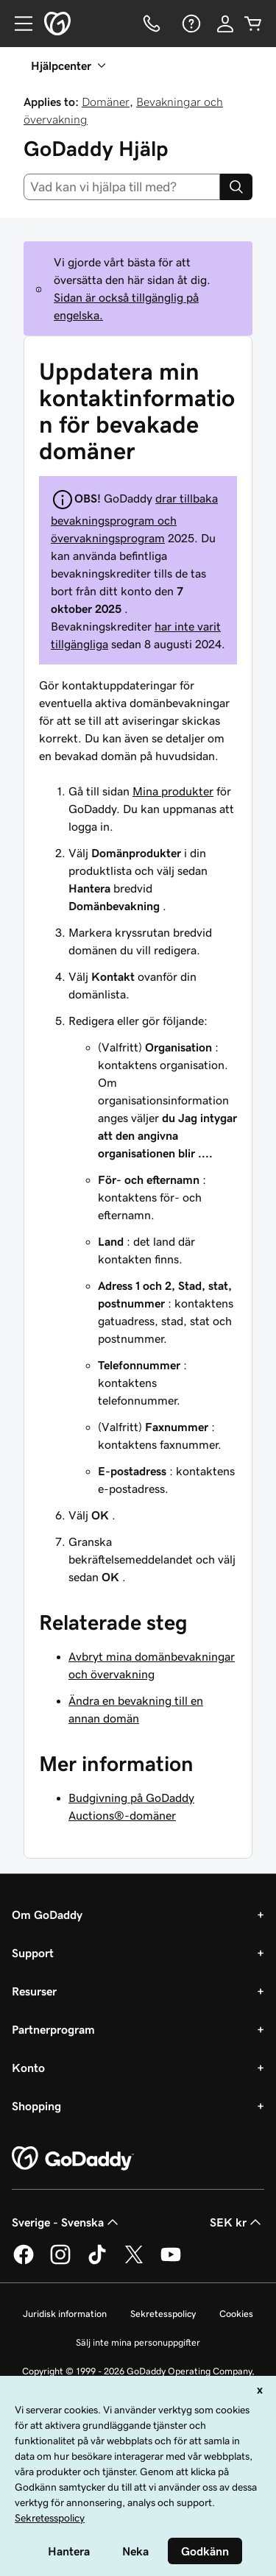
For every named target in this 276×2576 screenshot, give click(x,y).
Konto (28, 2067)
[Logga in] (225, 24)
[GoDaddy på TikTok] (97, 2262)
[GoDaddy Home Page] (73, 2158)
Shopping (36, 2106)
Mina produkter (172, 791)
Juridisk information (65, 2313)
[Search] (236, 187)
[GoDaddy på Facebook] (23, 2262)
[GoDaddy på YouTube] (171, 2262)
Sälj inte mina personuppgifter (138, 2342)
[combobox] (121, 187)
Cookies (236, 2313)
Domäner (106, 101)
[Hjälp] (189, 23)
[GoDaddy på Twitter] (134, 2262)
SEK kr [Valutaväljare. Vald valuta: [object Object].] (237, 2222)
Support (33, 1953)
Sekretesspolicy (163, 2313)
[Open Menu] (18, 23)
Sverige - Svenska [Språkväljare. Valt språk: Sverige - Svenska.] (66, 2222)
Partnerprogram (53, 2029)
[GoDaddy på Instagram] (60, 2262)
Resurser (34, 1991)
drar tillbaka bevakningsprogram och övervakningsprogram (134, 518)
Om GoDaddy (47, 1914)
